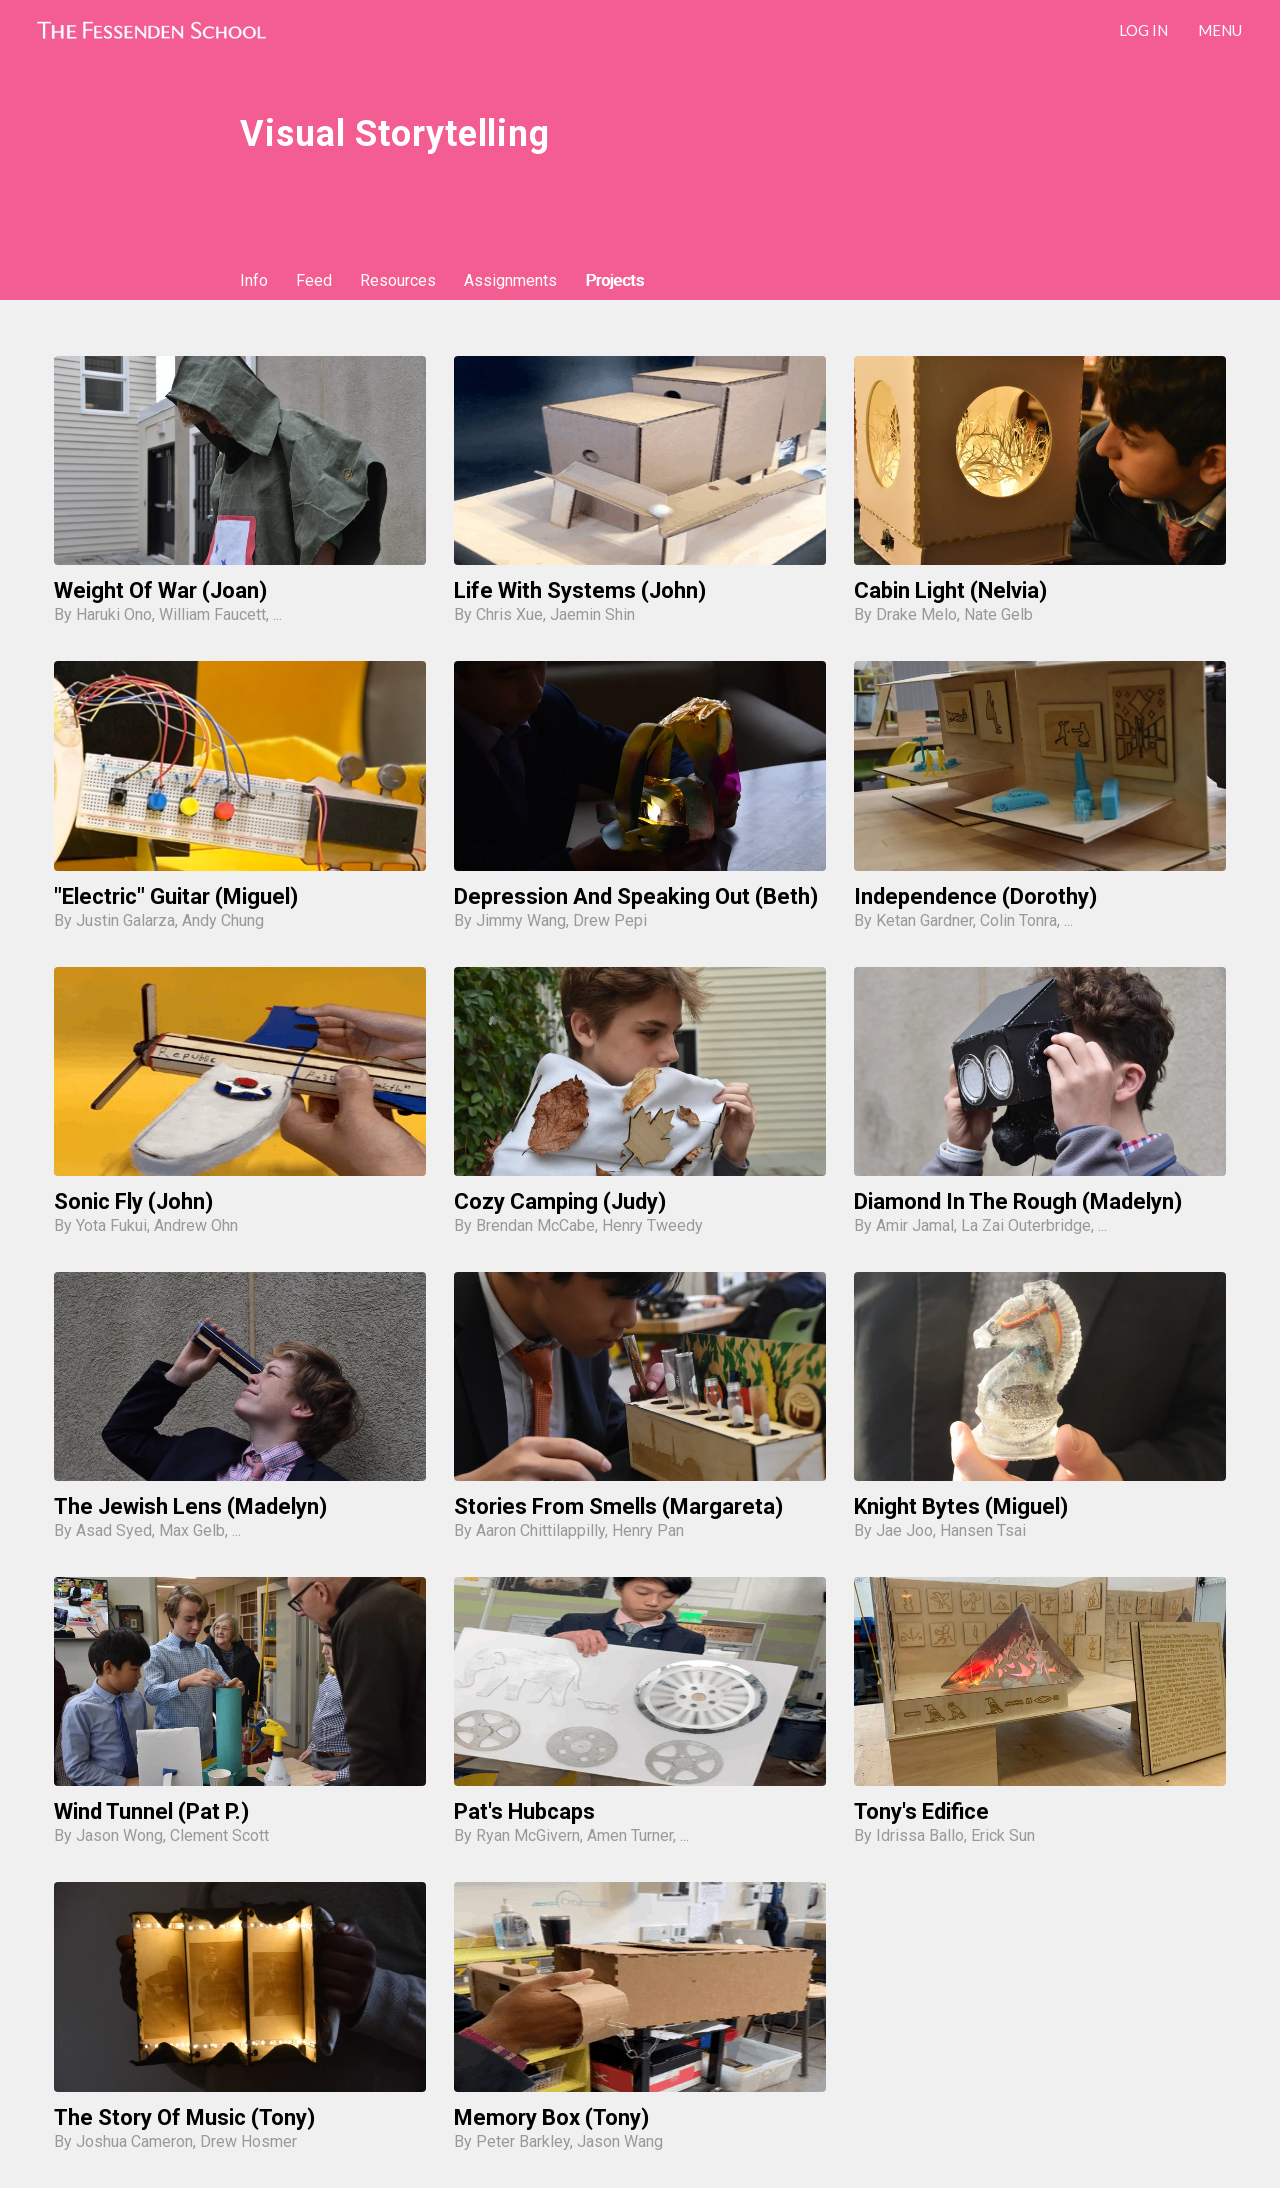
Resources (398, 280)
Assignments (510, 280)
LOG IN (1143, 30)
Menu (1220, 30)
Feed (314, 280)
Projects (614, 280)
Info (254, 280)
